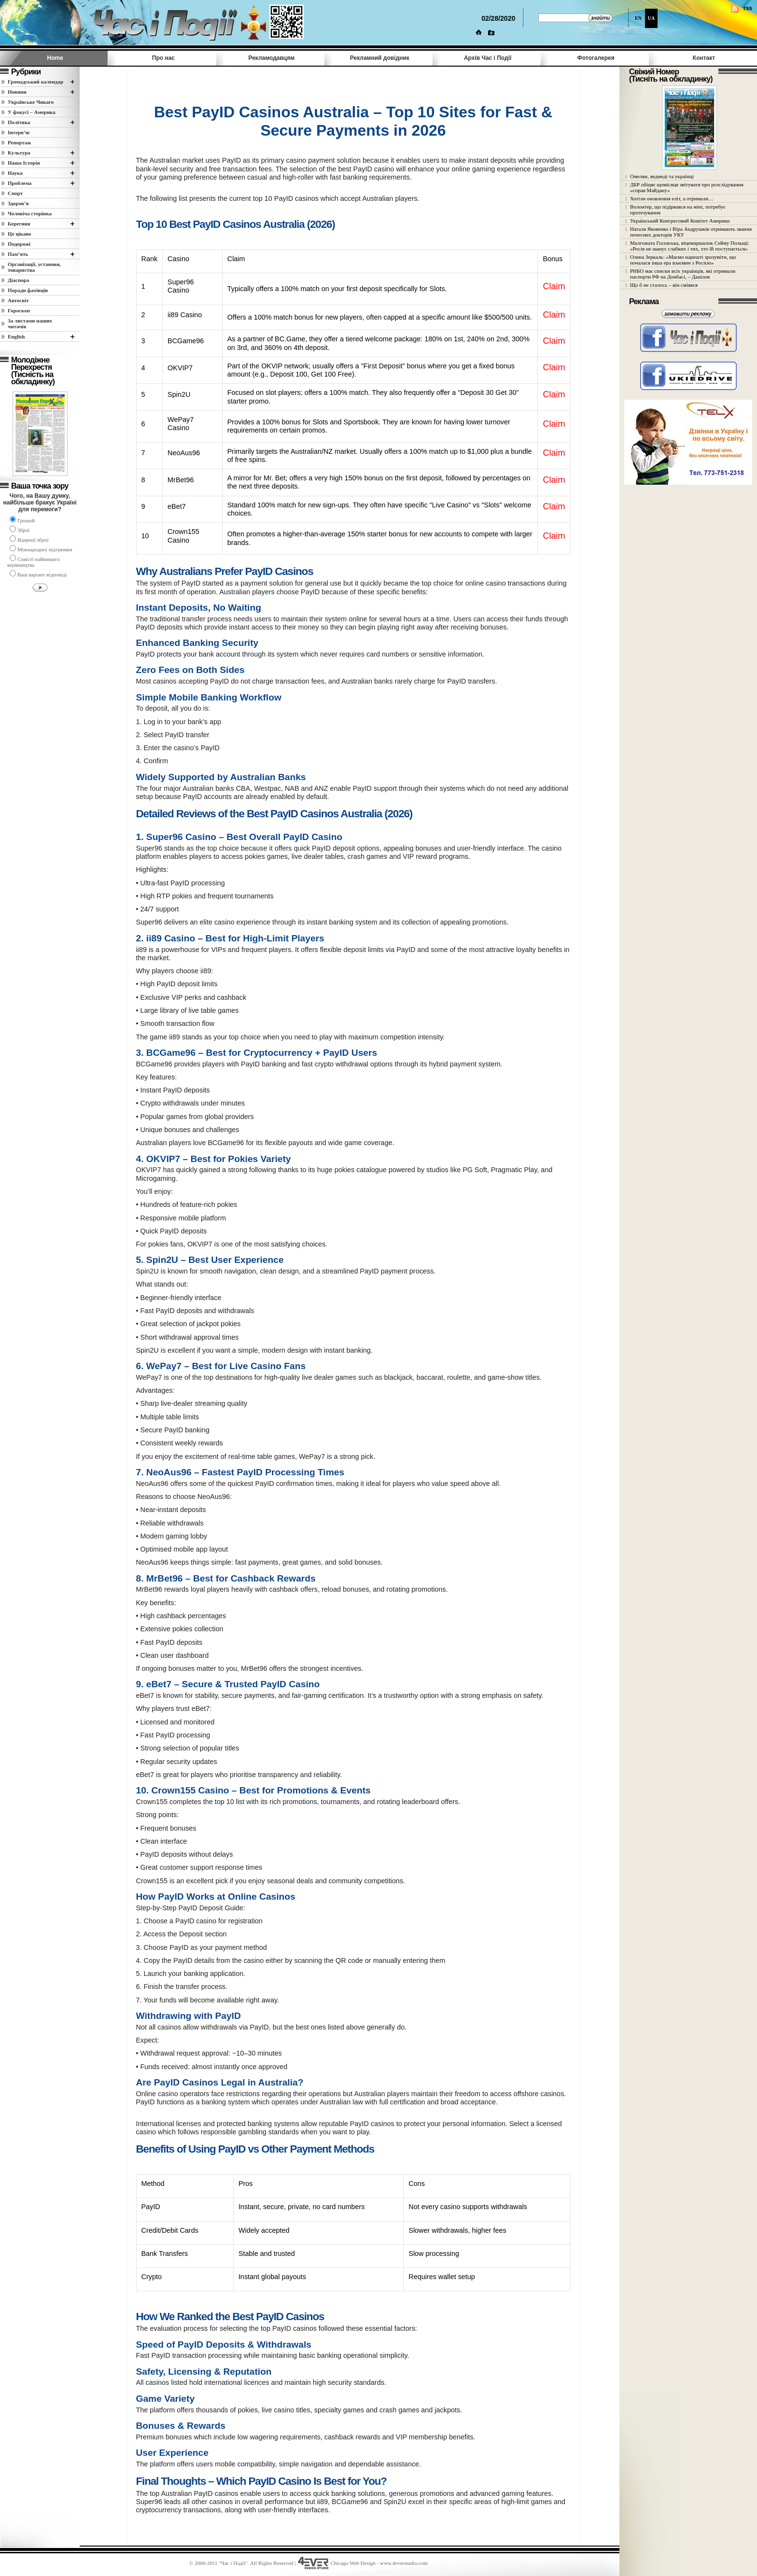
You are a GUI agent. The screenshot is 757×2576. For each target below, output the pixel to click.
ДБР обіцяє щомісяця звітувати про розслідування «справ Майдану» (686, 187)
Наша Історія (24, 163)
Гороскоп (19, 310)
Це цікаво (19, 234)
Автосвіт (18, 300)
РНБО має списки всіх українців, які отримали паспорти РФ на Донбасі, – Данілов (682, 274)
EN (638, 18)
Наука (15, 173)
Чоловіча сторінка (30, 213)
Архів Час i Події (487, 58)
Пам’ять (18, 254)
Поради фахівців (28, 290)
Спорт (15, 193)
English (16, 336)
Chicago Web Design (353, 2563)
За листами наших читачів (30, 323)
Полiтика (19, 122)
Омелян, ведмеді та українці (662, 176)
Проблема (19, 183)
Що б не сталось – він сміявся (664, 285)
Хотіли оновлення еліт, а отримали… (672, 198)
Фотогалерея (596, 58)
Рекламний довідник (379, 58)
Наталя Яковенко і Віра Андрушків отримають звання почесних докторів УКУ (691, 232)
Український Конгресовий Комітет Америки (679, 221)
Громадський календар (35, 81)
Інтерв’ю (18, 132)
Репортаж (19, 142)
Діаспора (18, 280)
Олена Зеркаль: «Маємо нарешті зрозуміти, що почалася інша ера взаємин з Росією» (683, 260)
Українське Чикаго (31, 102)
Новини (17, 92)
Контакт (704, 58)
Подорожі (19, 244)
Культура (19, 152)
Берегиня (19, 223)
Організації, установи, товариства (34, 267)
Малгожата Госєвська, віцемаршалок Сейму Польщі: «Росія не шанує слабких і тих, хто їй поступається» (689, 246)
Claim (554, 286)
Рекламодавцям (271, 58)
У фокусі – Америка (32, 112)
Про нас (163, 58)
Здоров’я (18, 203)
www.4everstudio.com (404, 2563)
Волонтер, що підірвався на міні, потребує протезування (678, 209)
